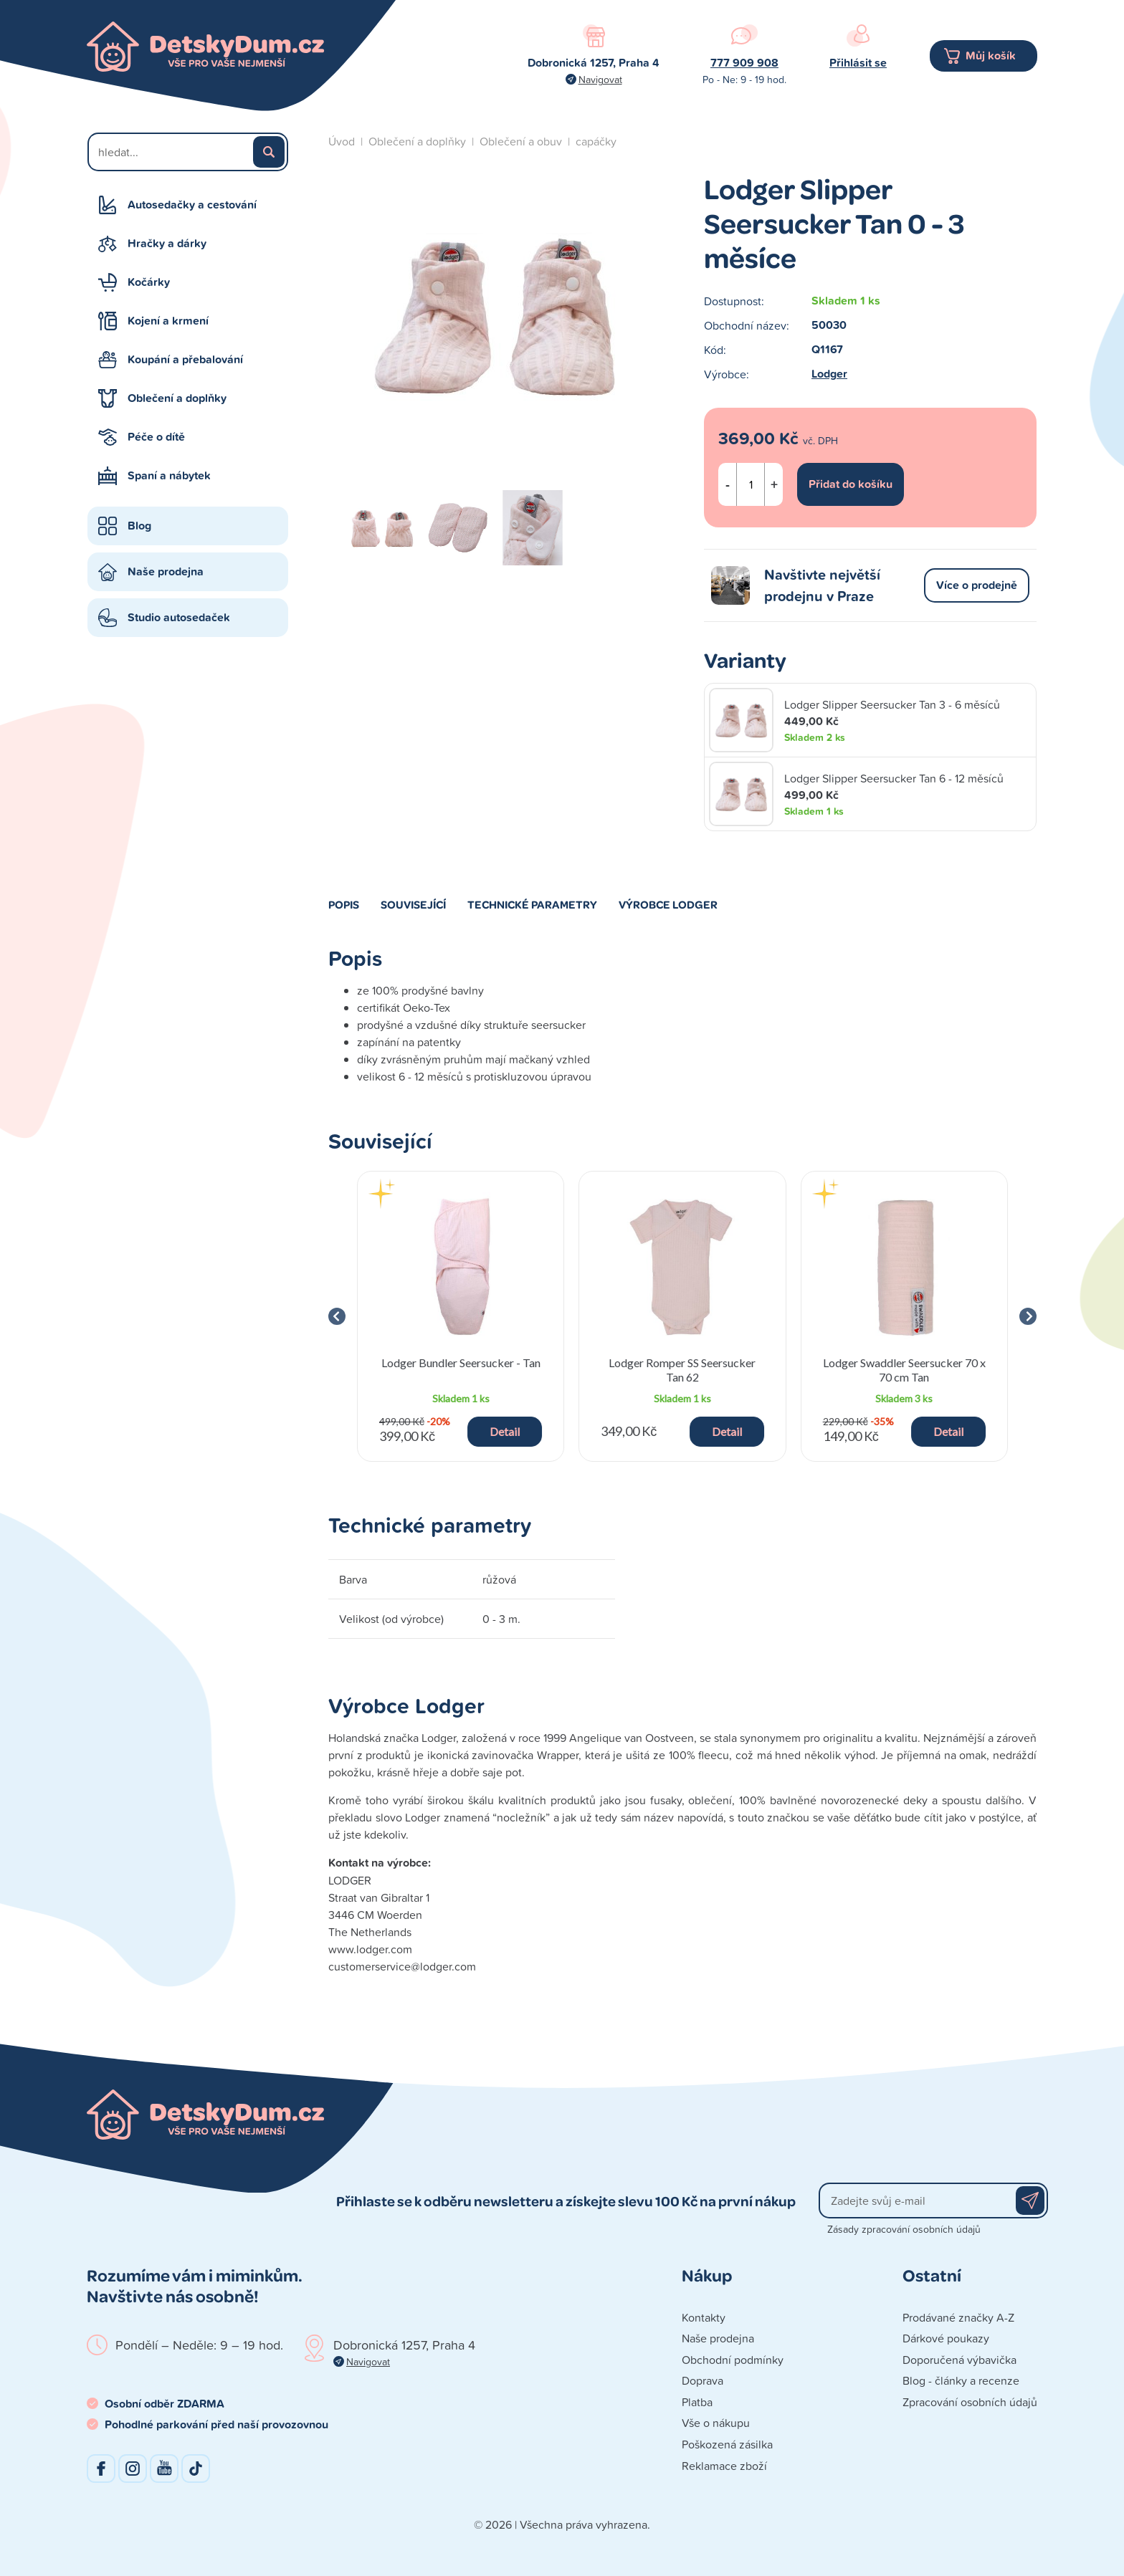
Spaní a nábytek (169, 475)
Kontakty (703, 2317)
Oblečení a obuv (521, 141)
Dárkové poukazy (945, 2338)
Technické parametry (532, 904)
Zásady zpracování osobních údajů (904, 2229)
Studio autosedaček (179, 617)
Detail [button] (505, 1431)
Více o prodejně (976, 585)
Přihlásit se (858, 62)
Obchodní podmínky (733, 2359)
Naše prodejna (166, 571)
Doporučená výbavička (959, 2359)
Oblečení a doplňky (177, 398)
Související (413, 904)
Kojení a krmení (168, 320)
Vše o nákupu (716, 2423)
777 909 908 (744, 62)
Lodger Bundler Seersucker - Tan (460, 1362)
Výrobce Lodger (668, 904)
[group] (460, 1316)
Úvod (341, 141)
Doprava (702, 2380)
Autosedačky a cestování (192, 204)
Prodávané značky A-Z (958, 2317)
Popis (343, 904)
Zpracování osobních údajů (969, 2402)
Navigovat (600, 79)
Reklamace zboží (724, 2466)
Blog (139, 525)
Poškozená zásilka (727, 2444)
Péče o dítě (156, 436)
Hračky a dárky (167, 243)
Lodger (829, 373)
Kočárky (149, 282)
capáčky (596, 141)
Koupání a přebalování (185, 359)
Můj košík (991, 55)
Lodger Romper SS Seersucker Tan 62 (682, 1369)
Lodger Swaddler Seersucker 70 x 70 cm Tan (904, 1369)
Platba (697, 2402)
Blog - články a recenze (960, 2380)
